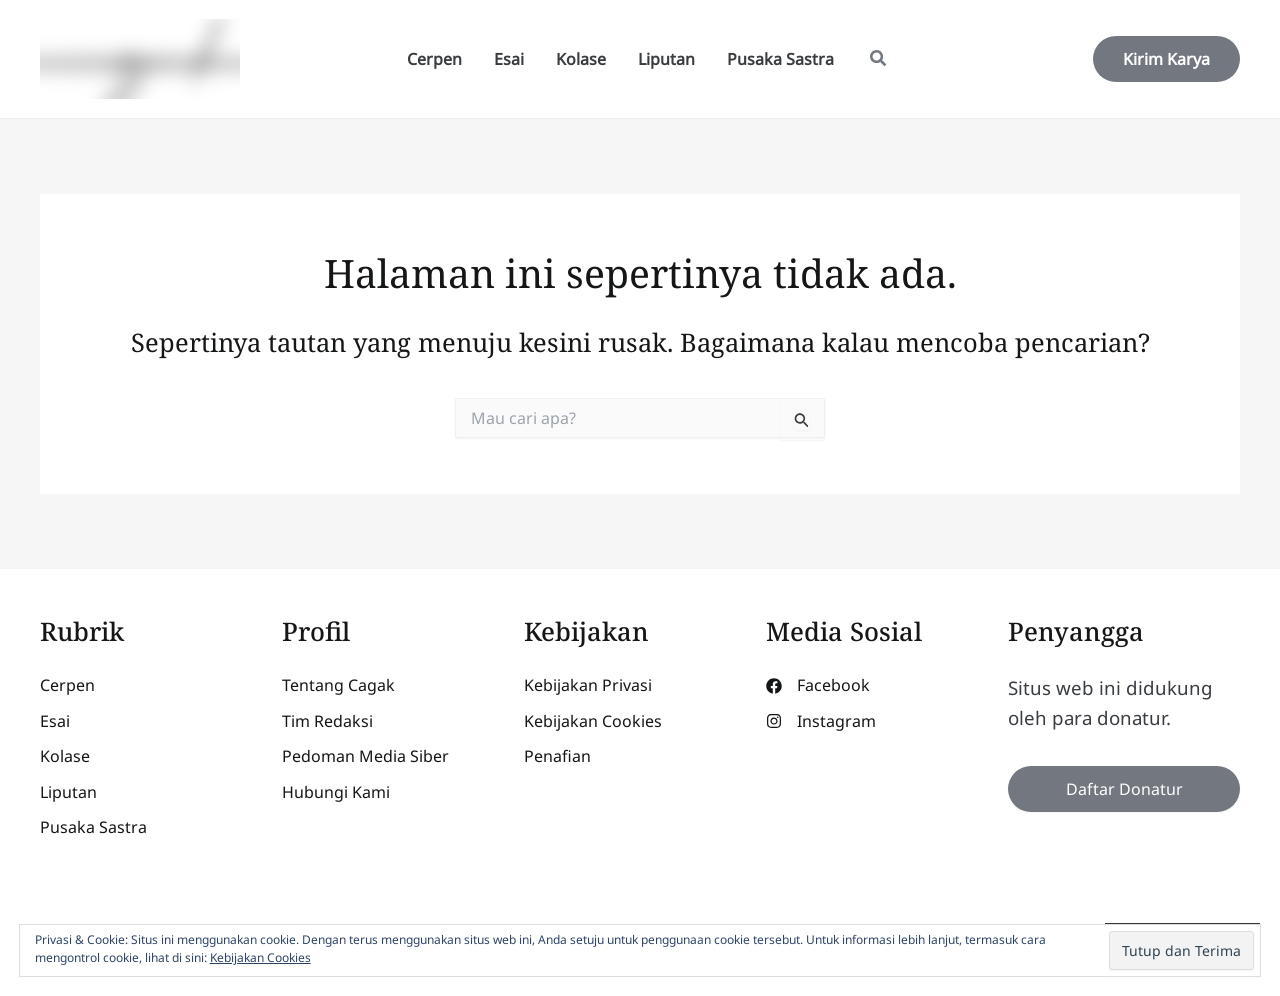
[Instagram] (821, 722)
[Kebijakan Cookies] (593, 722)
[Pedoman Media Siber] (365, 757)
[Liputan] (68, 793)
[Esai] (55, 722)
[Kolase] (65, 757)
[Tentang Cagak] (338, 686)
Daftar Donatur (1124, 789)
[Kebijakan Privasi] (588, 686)
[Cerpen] (67, 686)
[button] (879, 60)
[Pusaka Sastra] (93, 828)
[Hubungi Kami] (336, 793)
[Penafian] (557, 757)
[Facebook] (818, 686)
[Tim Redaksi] (327, 722)
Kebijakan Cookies (260, 957)
